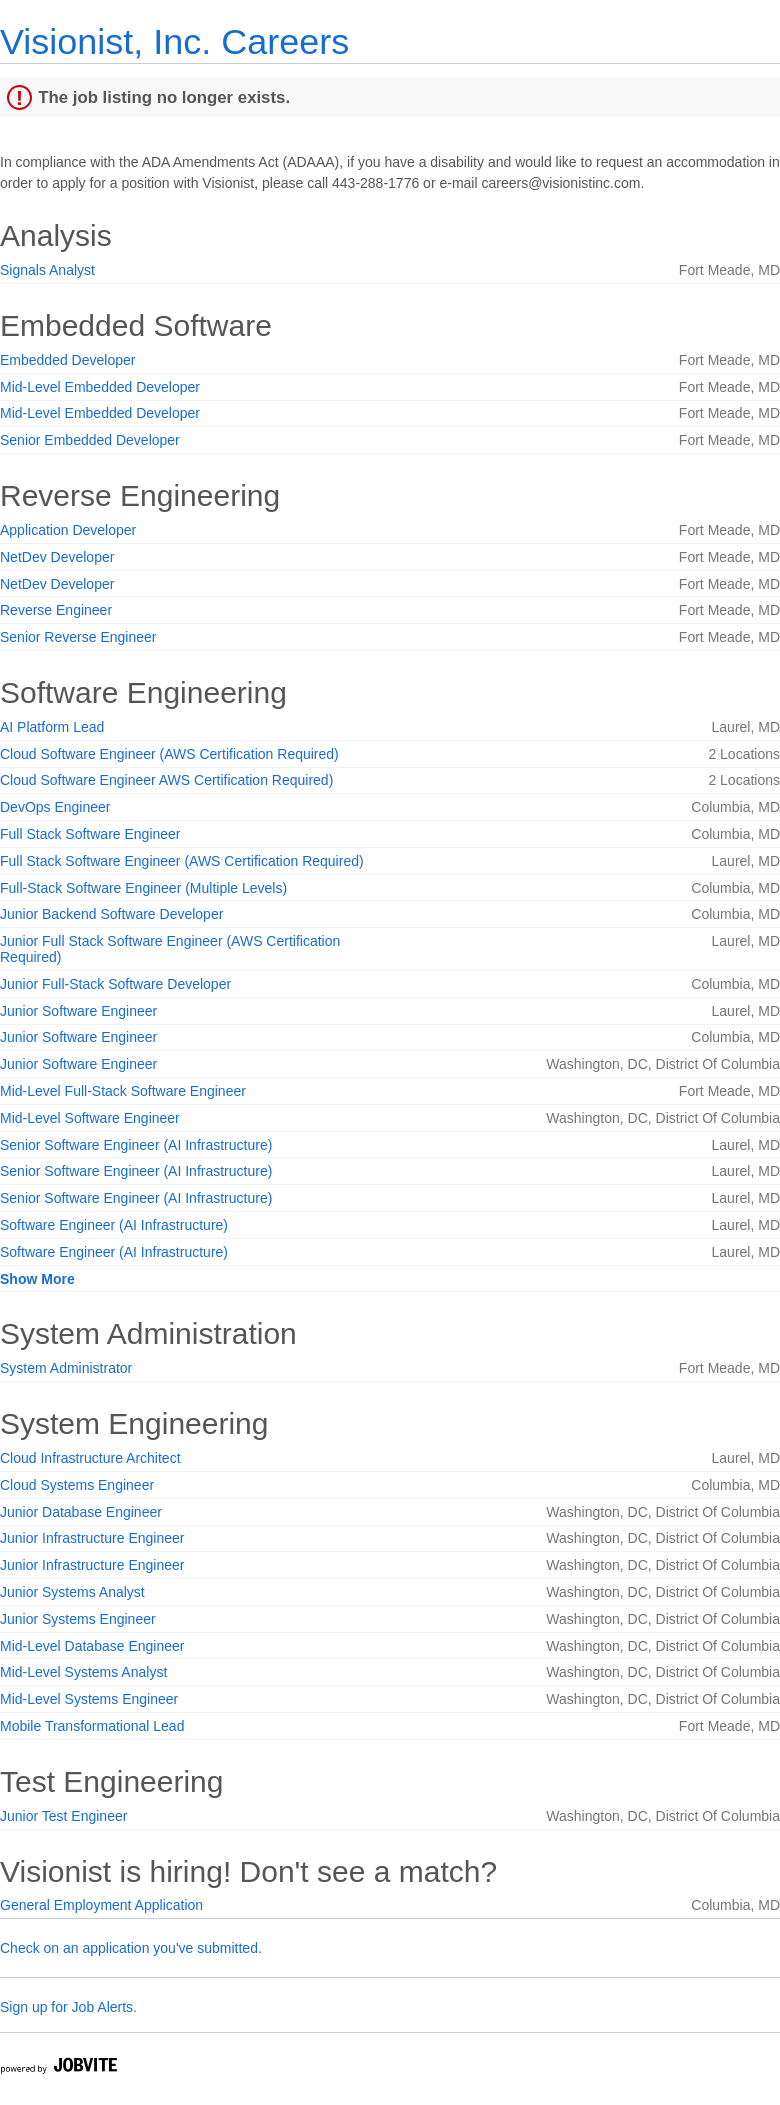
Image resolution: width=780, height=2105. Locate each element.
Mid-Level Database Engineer (92, 1646)
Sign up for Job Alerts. (68, 2007)
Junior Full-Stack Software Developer (115, 984)
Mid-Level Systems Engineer (89, 1699)
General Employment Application (101, 1905)
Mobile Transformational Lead (92, 1726)
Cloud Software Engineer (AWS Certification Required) (169, 754)
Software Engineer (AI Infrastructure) (114, 1225)
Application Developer (68, 530)
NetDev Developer (57, 557)
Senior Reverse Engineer (78, 637)
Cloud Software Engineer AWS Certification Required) (166, 780)
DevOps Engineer (55, 807)
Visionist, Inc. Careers (174, 41)
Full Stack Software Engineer (90, 834)
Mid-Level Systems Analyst (83, 1672)
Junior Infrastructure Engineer (92, 1538)
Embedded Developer (67, 360)
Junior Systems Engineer (78, 1619)
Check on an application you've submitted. (131, 1948)
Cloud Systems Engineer (77, 1485)
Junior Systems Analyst (72, 1592)
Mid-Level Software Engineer (90, 1118)
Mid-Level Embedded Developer (100, 387)
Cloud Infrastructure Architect (90, 1458)
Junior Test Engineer (63, 1816)
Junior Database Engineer (81, 1512)
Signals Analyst (47, 270)
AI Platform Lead (52, 727)
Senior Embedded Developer (90, 440)
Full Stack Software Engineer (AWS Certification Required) (182, 861)
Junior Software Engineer (78, 1011)
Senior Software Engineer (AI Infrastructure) (136, 1145)
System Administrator (66, 1368)
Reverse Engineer (56, 610)
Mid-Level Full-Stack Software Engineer (123, 1091)
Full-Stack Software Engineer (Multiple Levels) (143, 888)
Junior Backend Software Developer (111, 914)
